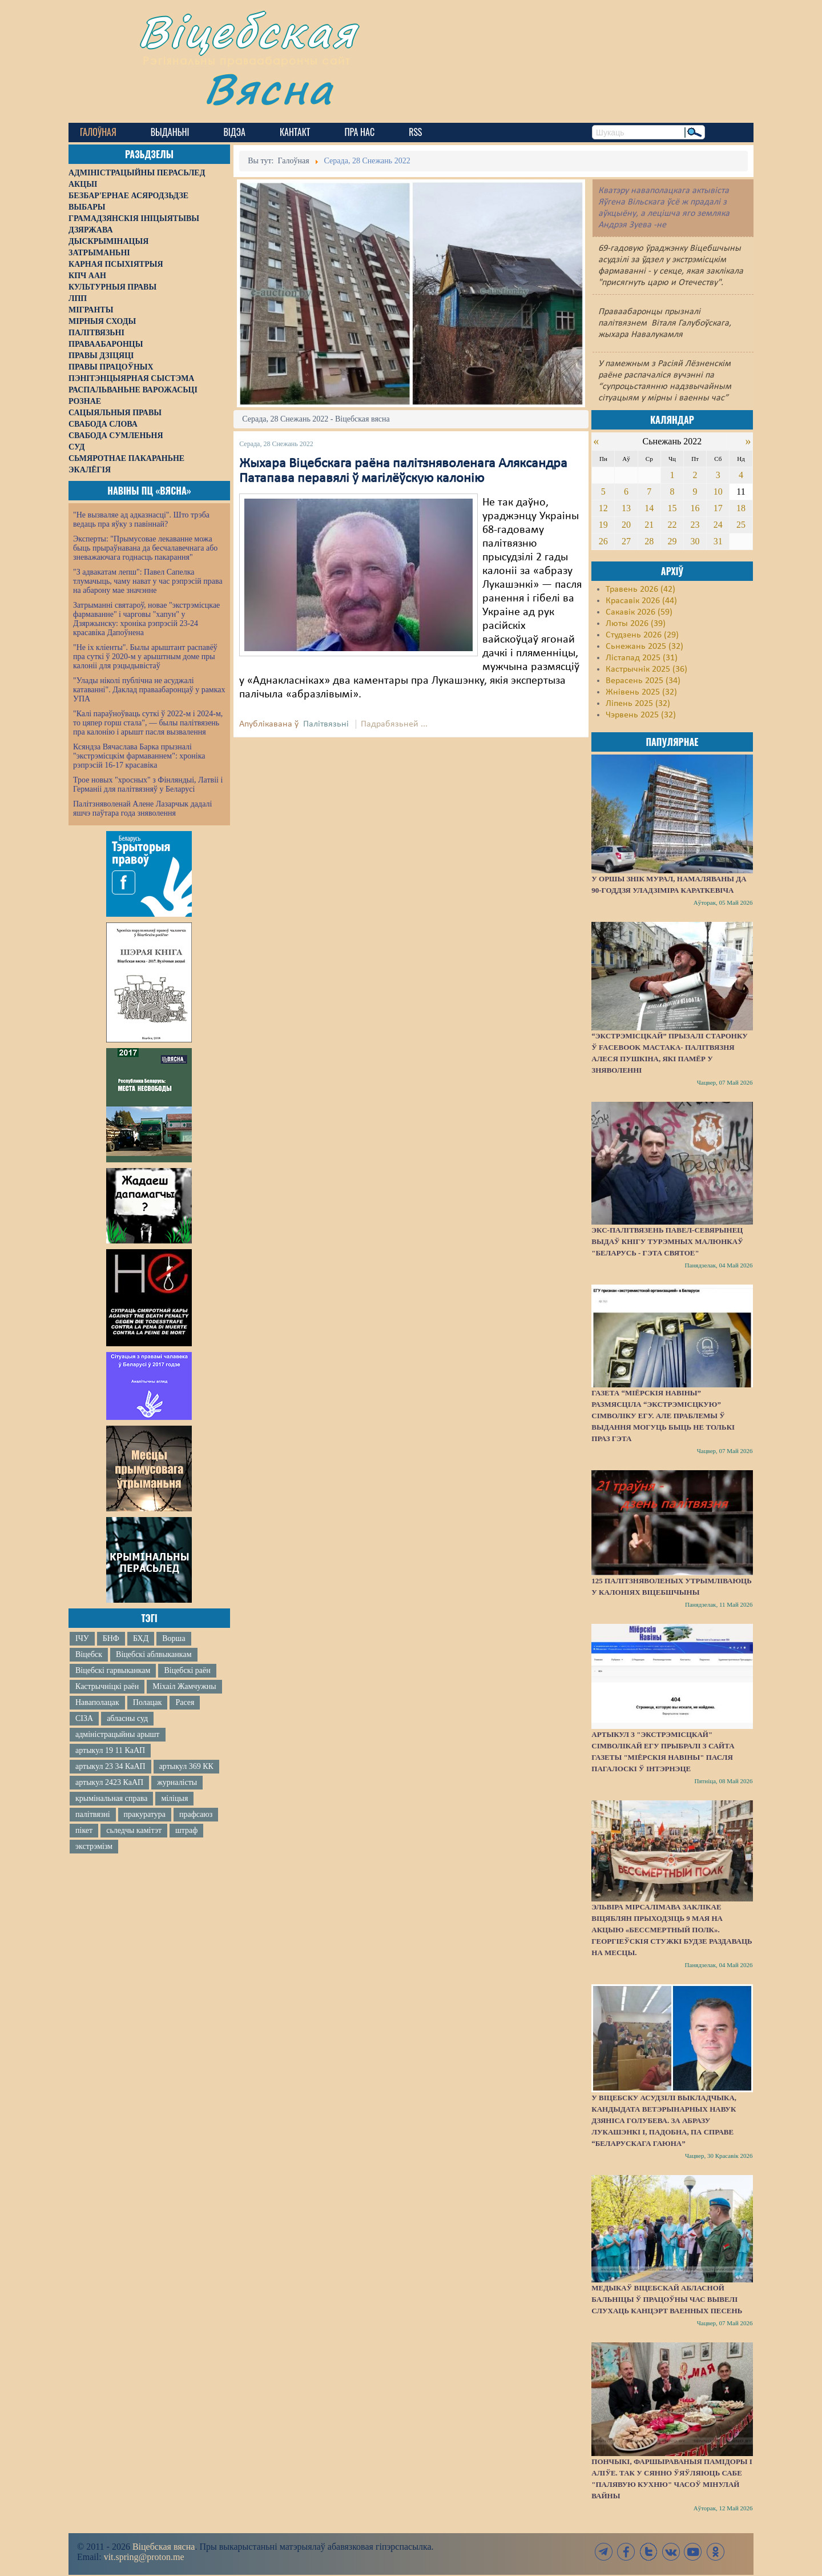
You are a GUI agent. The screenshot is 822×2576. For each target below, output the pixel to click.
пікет (83, 1830)
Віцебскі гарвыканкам (112, 1670)
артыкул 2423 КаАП (109, 1782)
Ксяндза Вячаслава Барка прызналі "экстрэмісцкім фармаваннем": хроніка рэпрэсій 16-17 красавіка (139, 756)
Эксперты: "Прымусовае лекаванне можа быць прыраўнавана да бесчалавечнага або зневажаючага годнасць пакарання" (145, 548)
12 (603, 508)
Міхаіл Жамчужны (184, 1686)
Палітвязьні (326, 724)
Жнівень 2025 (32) (641, 692)
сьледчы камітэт (134, 1830)
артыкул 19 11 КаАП (110, 1750)
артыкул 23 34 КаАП (110, 1766)
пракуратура (145, 1814)
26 (603, 541)
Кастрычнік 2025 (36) (646, 669)
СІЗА (84, 1718)
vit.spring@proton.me (144, 2557)
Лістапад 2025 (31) (642, 658)
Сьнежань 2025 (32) (644, 646)
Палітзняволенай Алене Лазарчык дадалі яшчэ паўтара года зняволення (142, 808)
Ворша (173, 1638)
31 (718, 541)
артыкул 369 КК (186, 1766)
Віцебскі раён (187, 1670)
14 (649, 508)
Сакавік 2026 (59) (639, 612)
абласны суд (127, 1718)
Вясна (269, 88)
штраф (186, 1830)
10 (718, 491)
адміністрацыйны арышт (117, 1734)
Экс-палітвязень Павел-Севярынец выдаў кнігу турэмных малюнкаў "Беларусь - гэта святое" (667, 1241)
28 (649, 541)
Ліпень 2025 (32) (638, 703)
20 (626, 524)
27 (626, 541)
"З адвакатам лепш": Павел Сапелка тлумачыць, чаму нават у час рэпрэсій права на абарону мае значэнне (148, 581)
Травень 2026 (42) (640, 589)
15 (671, 508)
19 (603, 524)
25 (741, 524)
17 (718, 508)
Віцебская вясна (163, 2546)
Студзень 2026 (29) (642, 635)
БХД (140, 1638)
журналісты (177, 1782)
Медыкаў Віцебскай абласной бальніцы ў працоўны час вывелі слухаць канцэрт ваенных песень (666, 2299)
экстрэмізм (93, 1846)
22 (671, 524)
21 (649, 524)
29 (671, 541)
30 (695, 541)
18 (741, 508)
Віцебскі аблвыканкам (153, 1654)
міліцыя (174, 1798)
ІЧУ (82, 1638)
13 (626, 508)
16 (695, 508)
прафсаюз (195, 1814)
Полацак (147, 1702)
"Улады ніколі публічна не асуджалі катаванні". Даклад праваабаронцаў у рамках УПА (149, 689)
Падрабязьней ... (394, 724)
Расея (184, 1702)
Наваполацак (97, 1702)
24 (718, 524)
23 (695, 524)
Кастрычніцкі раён (107, 1686)
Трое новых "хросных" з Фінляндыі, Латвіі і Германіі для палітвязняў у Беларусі (148, 784)
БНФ (111, 1638)
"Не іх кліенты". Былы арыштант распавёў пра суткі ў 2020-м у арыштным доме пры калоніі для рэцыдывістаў (145, 656)
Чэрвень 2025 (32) (641, 715)
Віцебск (88, 1654)
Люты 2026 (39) (636, 623)
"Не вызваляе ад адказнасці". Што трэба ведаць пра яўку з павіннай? (141, 519)
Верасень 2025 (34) (643, 680)
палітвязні (92, 1814)
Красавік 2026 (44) (641, 600)
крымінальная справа (111, 1798)
